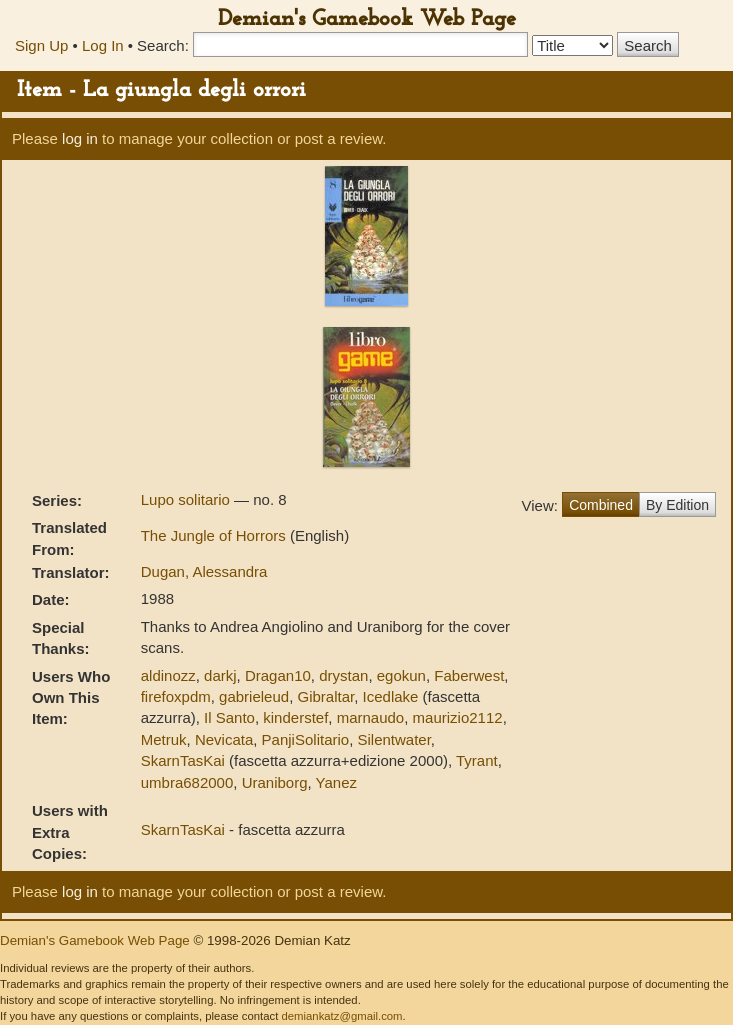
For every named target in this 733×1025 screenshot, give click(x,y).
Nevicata (224, 739)
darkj (220, 675)
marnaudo (371, 717)
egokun (401, 675)
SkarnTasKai (183, 760)
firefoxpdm (176, 696)
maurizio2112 (458, 717)
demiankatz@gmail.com (341, 1016)
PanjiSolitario (306, 739)
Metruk (164, 739)
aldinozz (168, 675)
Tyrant (477, 760)
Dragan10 (278, 675)
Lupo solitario (187, 499)
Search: (163, 45)
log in (80, 138)
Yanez (336, 782)
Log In (103, 45)
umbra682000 (187, 782)
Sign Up (41, 45)
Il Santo (229, 717)
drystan (343, 675)
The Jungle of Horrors (215, 535)
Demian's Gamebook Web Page (367, 19)
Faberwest (469, 675)
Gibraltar (325, 696)
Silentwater (393, 739)
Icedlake (391, 696)
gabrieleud (254, 696)
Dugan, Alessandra (204, 571)
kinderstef (295, 717)
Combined (601, 505)
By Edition (677, 505)
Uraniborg (275, 782)
